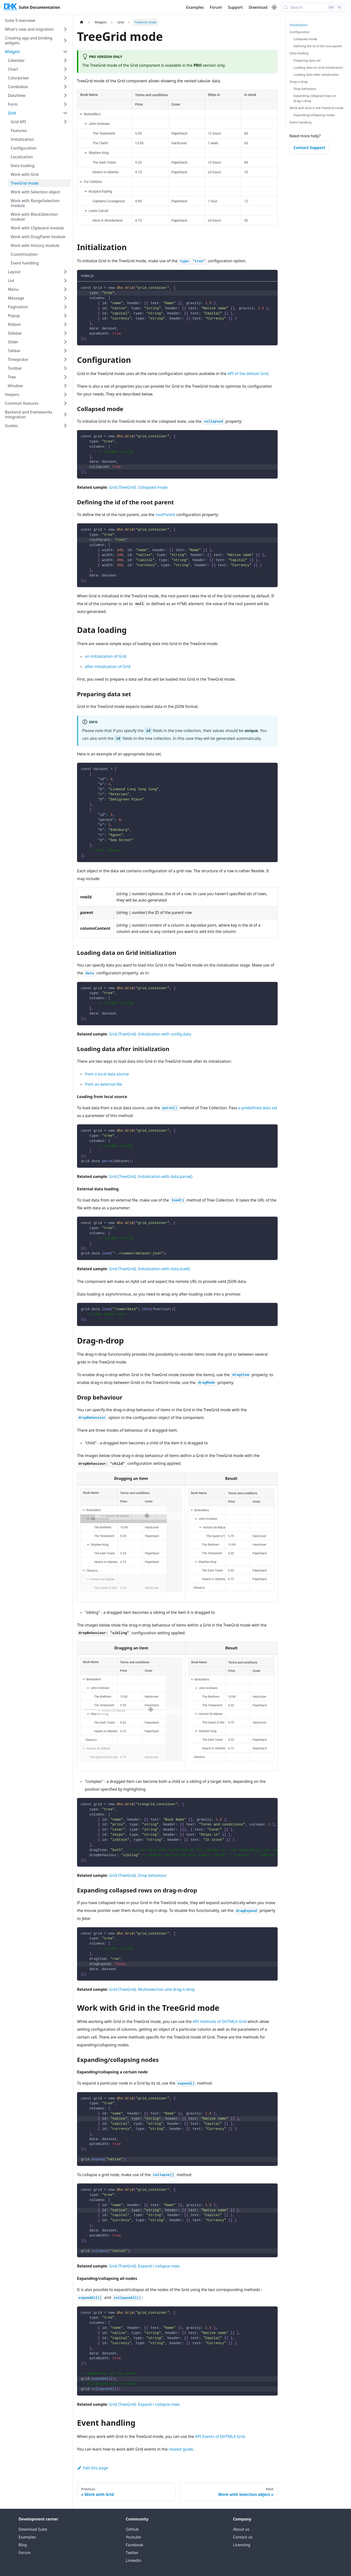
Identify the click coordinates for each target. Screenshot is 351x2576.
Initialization (299, 25)
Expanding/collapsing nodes (314, 115)
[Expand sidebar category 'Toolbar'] (65, 368)
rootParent (165, 514)
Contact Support (309, 147)
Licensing (241, 2545)
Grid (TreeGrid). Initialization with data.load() (149, 1268)
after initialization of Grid (107, 666)
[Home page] (81, 22)
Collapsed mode (305, 39)
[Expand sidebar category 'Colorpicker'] (65, 78)
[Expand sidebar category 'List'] (65, 280)
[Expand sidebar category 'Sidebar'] (65, 333)
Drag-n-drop (299, 81)
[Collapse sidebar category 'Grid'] (65, 113)
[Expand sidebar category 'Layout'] (65, 272)
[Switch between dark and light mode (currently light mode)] (274, 7)
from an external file (103, 1084)
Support (235, 7)
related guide (181, 2449)
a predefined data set (257, 1107)
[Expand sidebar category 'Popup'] (65, 316)
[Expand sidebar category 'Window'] (65, 386)
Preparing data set (307, 60)
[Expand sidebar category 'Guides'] (65, 426)
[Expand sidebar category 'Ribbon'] (65, 324)
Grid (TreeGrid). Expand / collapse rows (144, 2266)
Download (258, 7)
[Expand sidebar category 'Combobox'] (65, 87)
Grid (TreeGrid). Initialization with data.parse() (150, 1176)
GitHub (132, 2529)
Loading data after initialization (316, 74)
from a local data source (107, 1074)
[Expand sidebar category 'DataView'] (65, 95)
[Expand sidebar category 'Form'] (65, 104)
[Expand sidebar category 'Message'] (65, 298)
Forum (216, 7)
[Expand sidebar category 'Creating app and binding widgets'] (65, 40)
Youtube (133, 2537)
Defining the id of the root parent (317, 46)
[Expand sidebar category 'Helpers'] (65, 394)
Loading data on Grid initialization (318, 67)
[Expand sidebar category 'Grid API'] (65, 122)
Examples (195, 7)
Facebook (134, 2545)
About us (241, 2529)
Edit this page (92, 2468)
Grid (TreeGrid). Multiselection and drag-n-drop (152, 1989)
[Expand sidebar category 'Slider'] (65, 342)
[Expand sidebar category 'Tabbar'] (65, 351)
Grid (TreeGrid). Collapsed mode (138, 487)
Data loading (299, 53)
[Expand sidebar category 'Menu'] (65, 289)
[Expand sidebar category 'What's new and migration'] (65, 29)
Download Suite (33, 2529)
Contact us (243, 2537)
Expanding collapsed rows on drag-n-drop (314, 98)
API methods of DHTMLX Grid (220, 2021)
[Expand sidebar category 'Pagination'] (65, 307)
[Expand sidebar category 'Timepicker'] (65, 359)
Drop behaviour (304, 88)
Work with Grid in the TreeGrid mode (316, 108)
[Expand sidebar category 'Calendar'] (65, 60)
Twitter (132, 2552)
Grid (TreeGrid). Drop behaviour (138, 1875)
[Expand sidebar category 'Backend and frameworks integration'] (65, 414)
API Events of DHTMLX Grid (219, 2436)
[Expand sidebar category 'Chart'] (65, 69)
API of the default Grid (247, 373)
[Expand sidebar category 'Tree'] (65, 377)
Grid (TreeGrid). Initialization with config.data (150, 1034)
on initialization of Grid (106, 656)
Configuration (300, 32)
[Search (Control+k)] (313, 7)
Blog (23, 2545)
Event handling (301, 122)
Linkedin (133, 2560)
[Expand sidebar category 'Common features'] (65, 403)
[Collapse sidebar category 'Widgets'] (65, 52)
